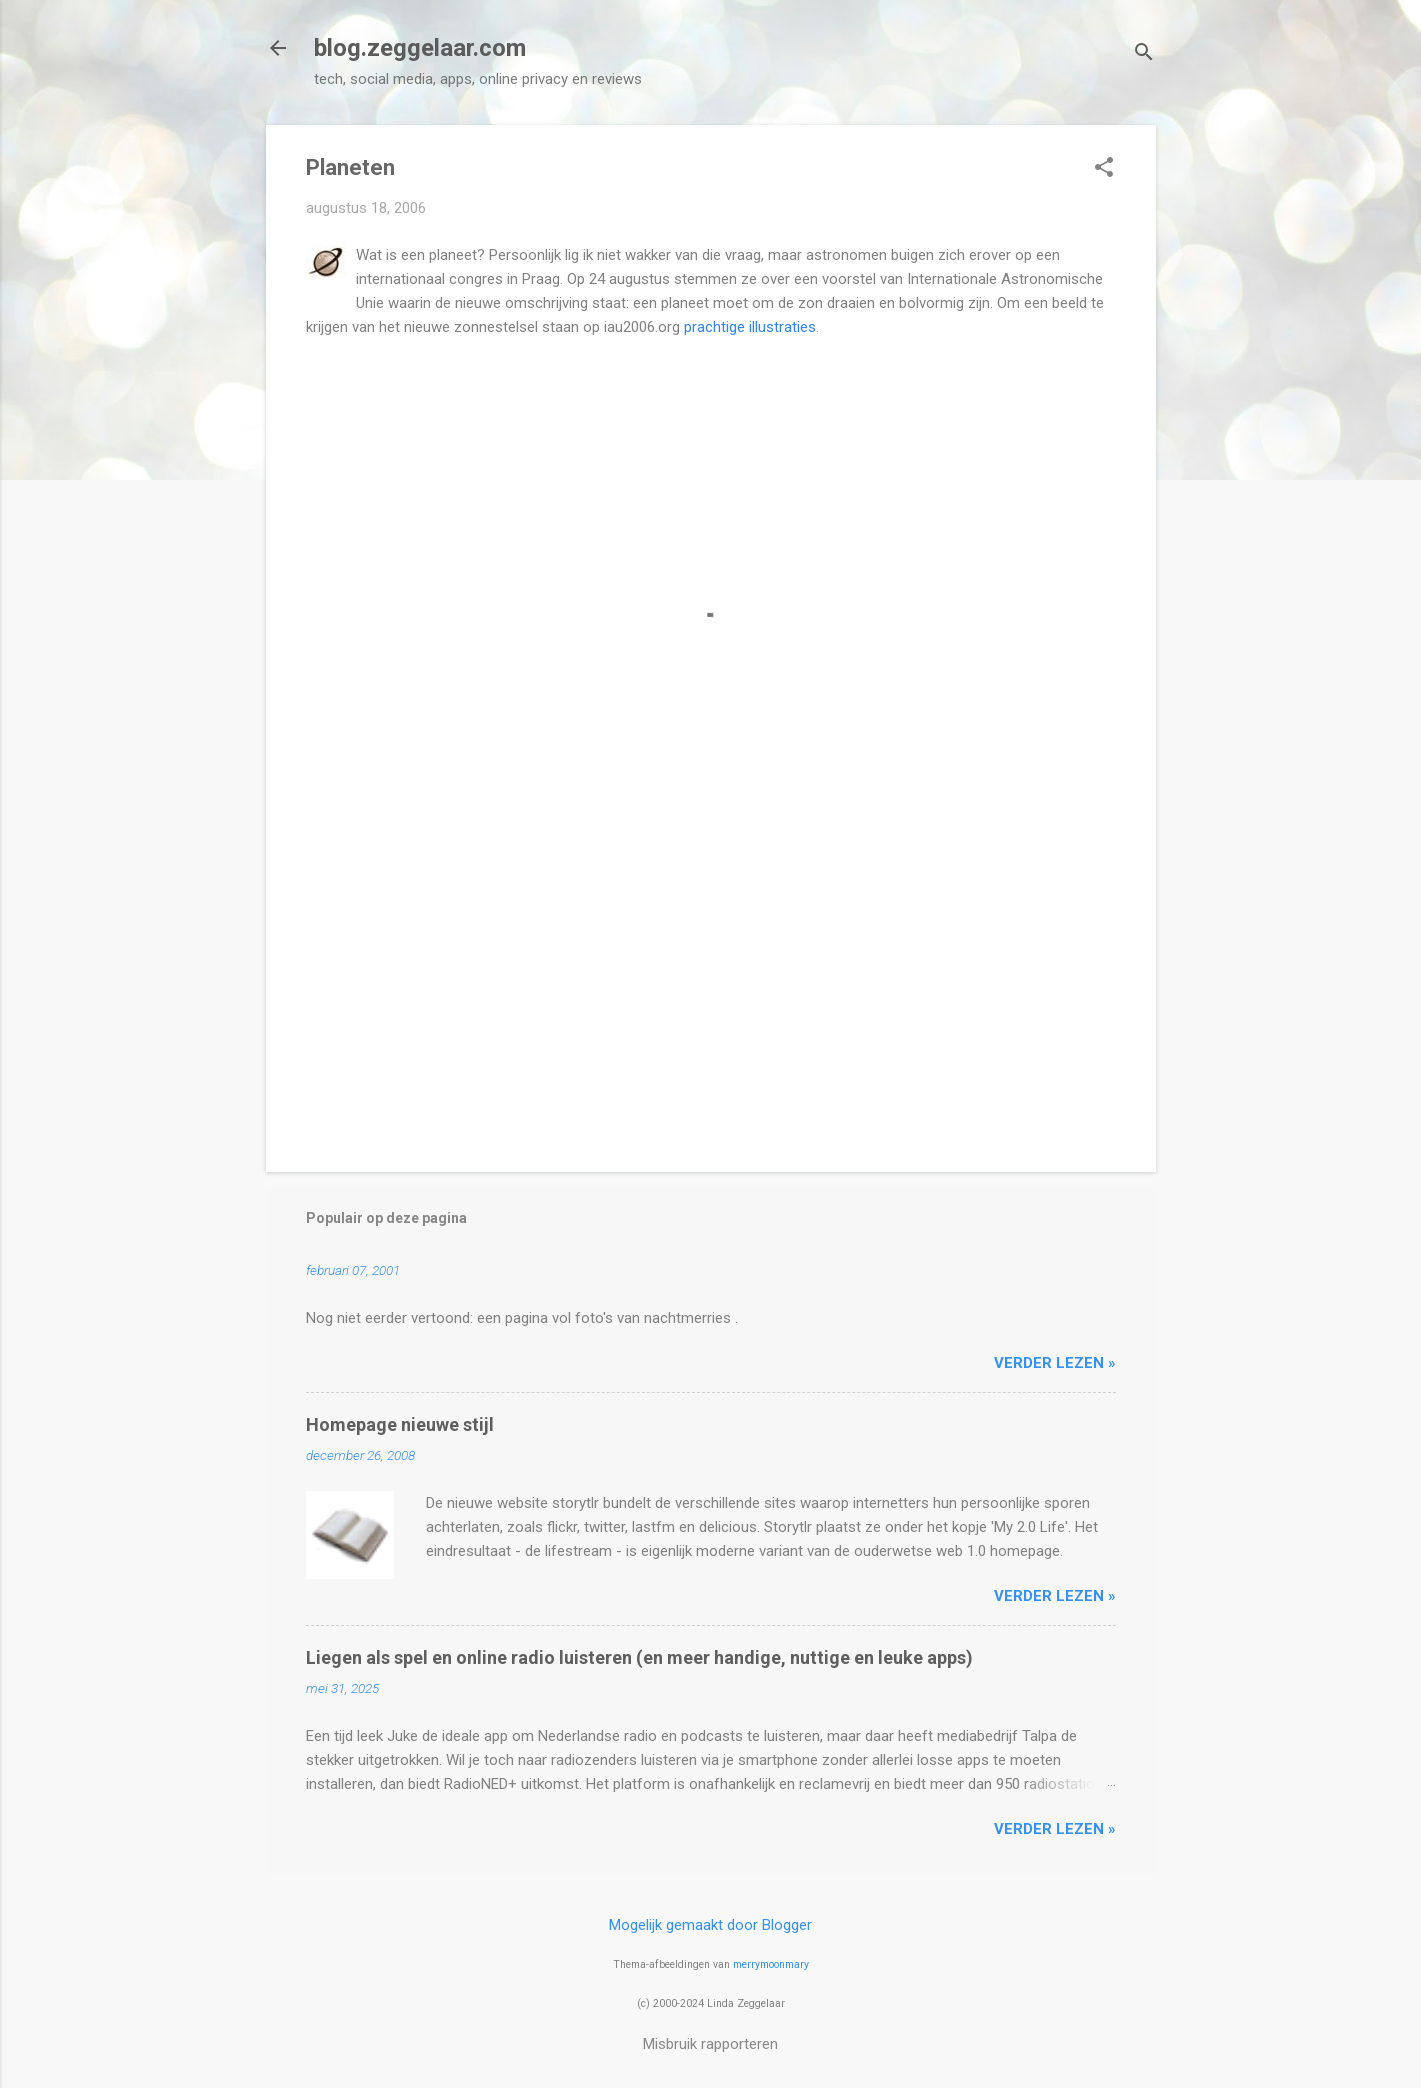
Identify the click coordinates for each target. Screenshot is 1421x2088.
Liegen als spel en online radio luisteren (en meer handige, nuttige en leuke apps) (639, 1657)
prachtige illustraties (750, 327)
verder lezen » (1055, 1363)
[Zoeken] (1144, 54)
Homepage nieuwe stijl (400, 1424)
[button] (1104, 169)
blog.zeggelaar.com (420, 48)
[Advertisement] (711, 986)
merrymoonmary (771, 1964)
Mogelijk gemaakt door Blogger (710, 1925)
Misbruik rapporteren (710, 2044)
